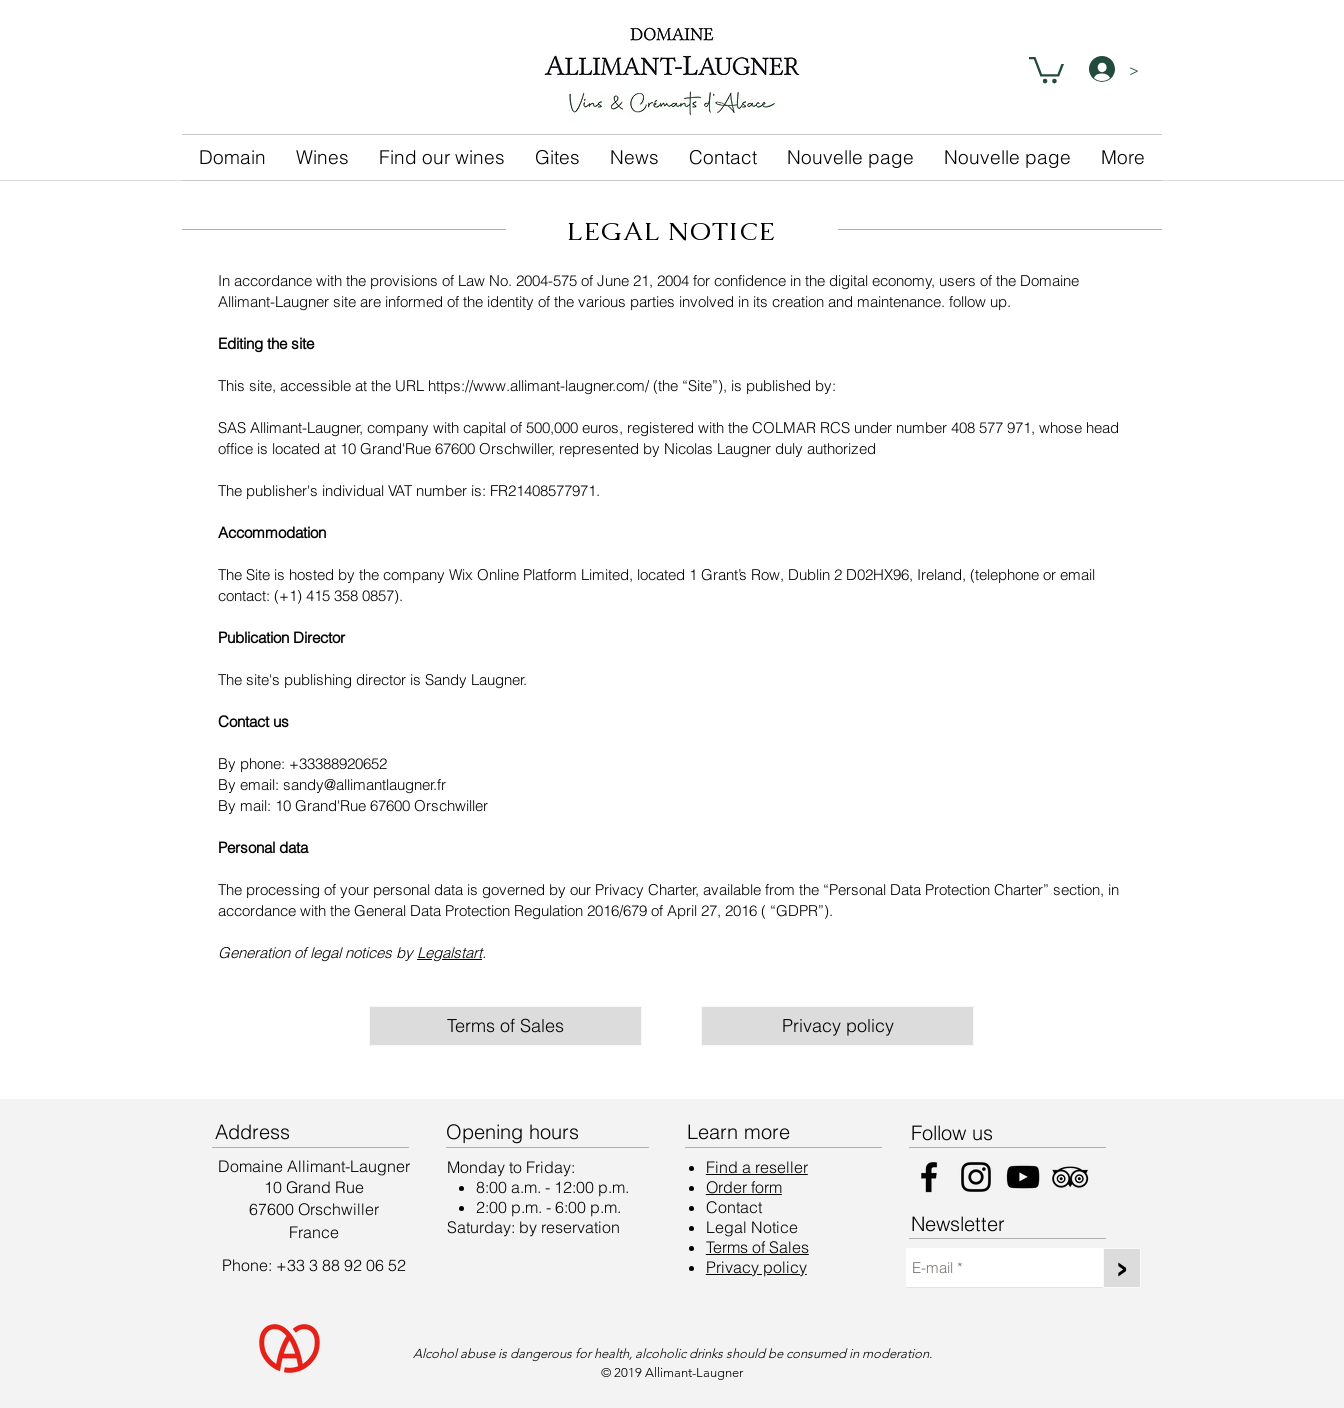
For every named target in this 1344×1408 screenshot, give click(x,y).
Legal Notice (752, 1227)
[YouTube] (1023, 1177)
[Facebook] (929, 1177)
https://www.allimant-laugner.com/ (538, 385)
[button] (1046, 68)
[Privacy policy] (837, 1026)
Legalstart (449, 952)
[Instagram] (976, 1177)
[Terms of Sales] (505, 1026)
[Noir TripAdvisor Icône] (1070, 1177)
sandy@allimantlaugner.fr (364, 784)
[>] (1122, 1268)
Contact (734, 1207)
